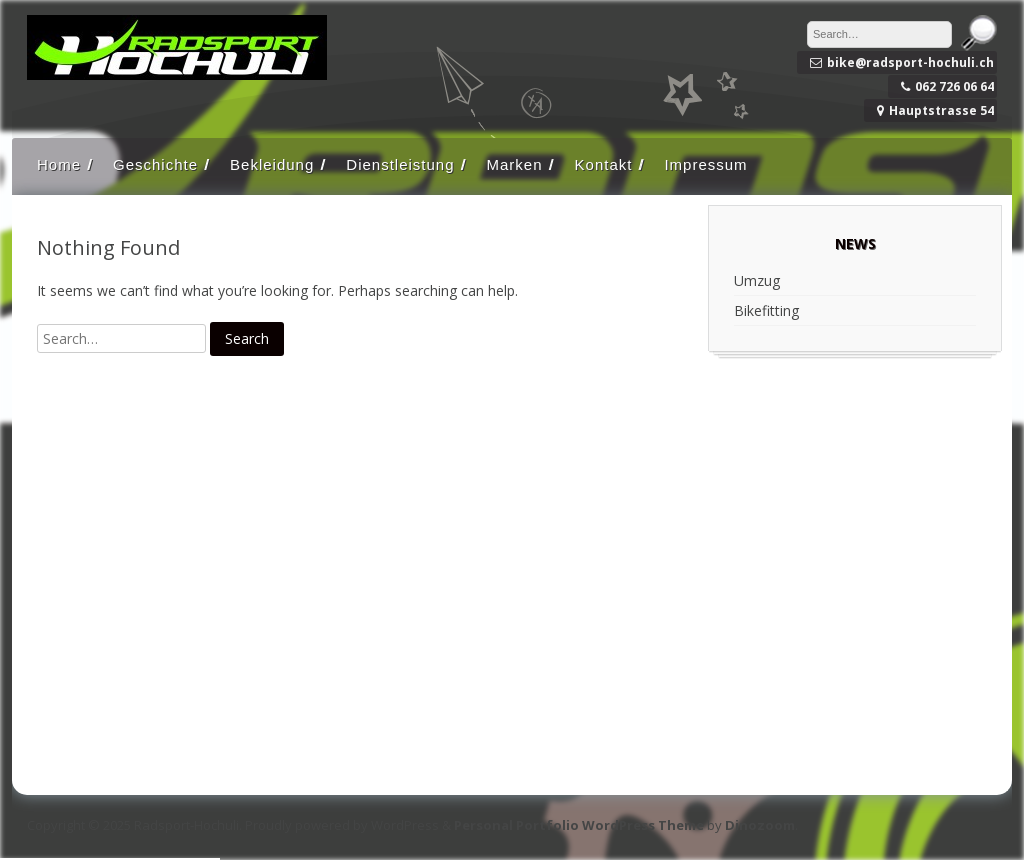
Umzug (757, 280)
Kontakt (604, 164)
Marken (515, 164)
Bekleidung (272, 164)
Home (59, 164)
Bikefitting (766, 310)
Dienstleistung (400, 164)
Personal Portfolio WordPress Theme (579, 825)
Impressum (705, 164)
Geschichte (155, 164)
